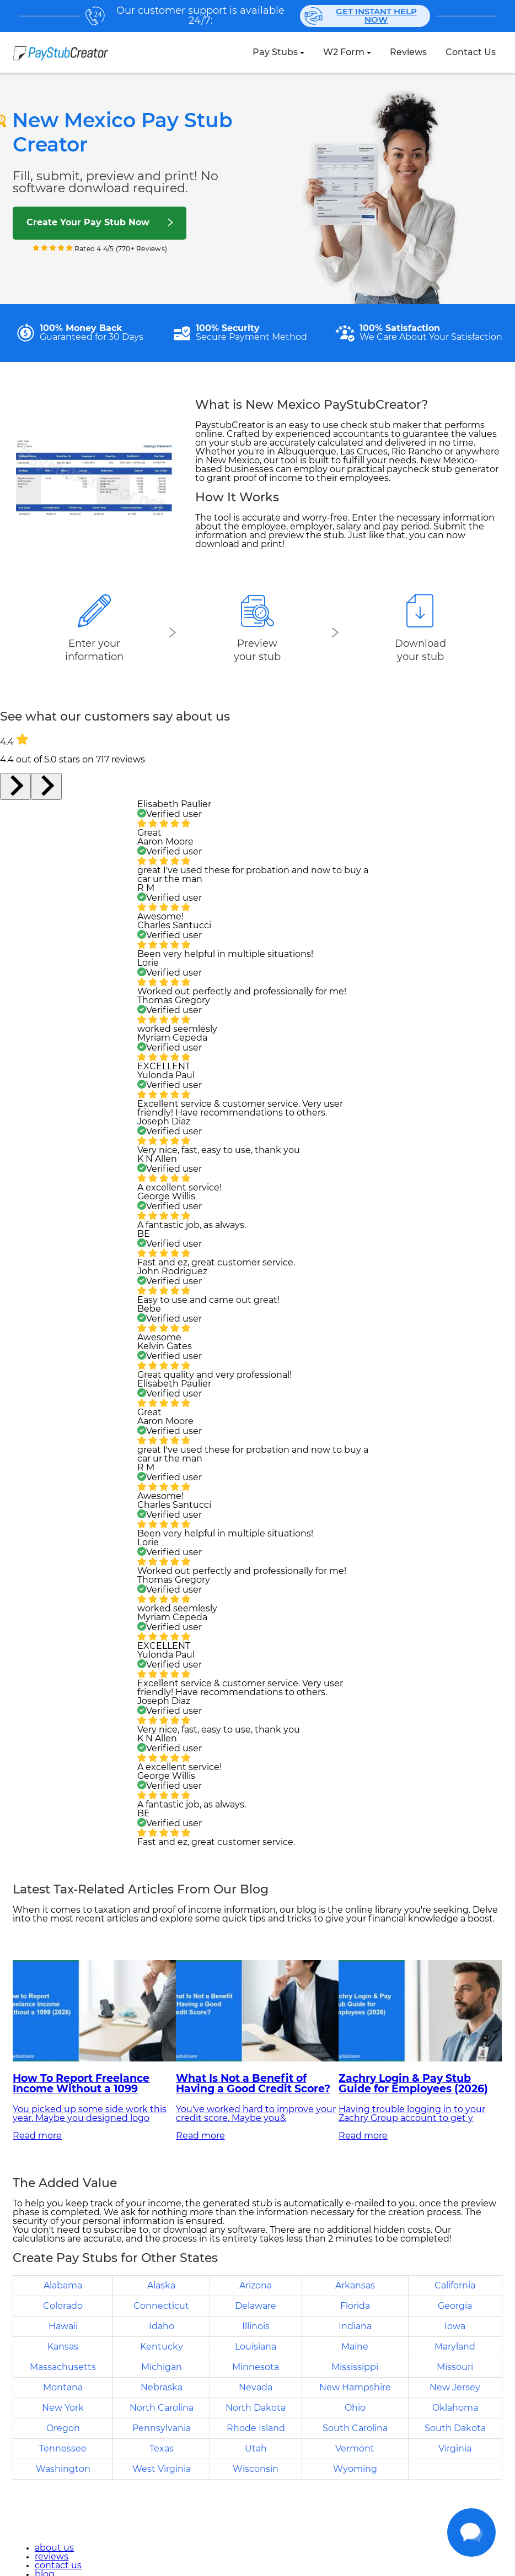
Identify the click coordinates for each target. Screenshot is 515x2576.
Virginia (454, 2448)
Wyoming (355, 2469)
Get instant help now (360, 16)
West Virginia (161, 2469)
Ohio (355, 2408)
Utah (256, 2448)
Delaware (255, 2306)
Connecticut (161, 2306)
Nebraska (162, 2387)
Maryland (454, 2346)
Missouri (455, 2367)
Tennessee (63, 2448)
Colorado (63, 2306)
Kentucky (161, 2346)
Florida (355, 2306)
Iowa (454, 2326)
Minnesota (255, 2367)
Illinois (256, 2326)
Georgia (455, 2306)
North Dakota (256, 2408)
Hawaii (63, 2326)
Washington (63, 2469)
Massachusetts (63, 2367)
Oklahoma (455, 2408)
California (454, 2285)
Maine (354, 2346)
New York (63, 2408)
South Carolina (355, 2428)
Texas (161, 2448)
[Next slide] (46, 786)
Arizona (255, 2285)
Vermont (354, 2448)
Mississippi (354, 2367)
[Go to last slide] (15, 786)
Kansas (62, 2346)
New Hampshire (355, 2387)
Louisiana (255, 2346)
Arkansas (355, 2285)
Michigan (161, 2367)
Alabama (63, 2285)
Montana (63, 2387)
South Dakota (455, 2428)
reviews (408, 52)
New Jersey (455, 2387)
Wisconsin (255, 2469)
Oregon (63, 2428)
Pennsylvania (161, 2428)
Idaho (161, 2326)
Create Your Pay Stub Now (87, 222)
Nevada (255, 2387)
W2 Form (343, 52)
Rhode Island (256, 2428)
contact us (471, 52)
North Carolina (162, 2408)
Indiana (355, 2326)
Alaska (161, 2285)
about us (54, 2547)
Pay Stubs (275, 52)
